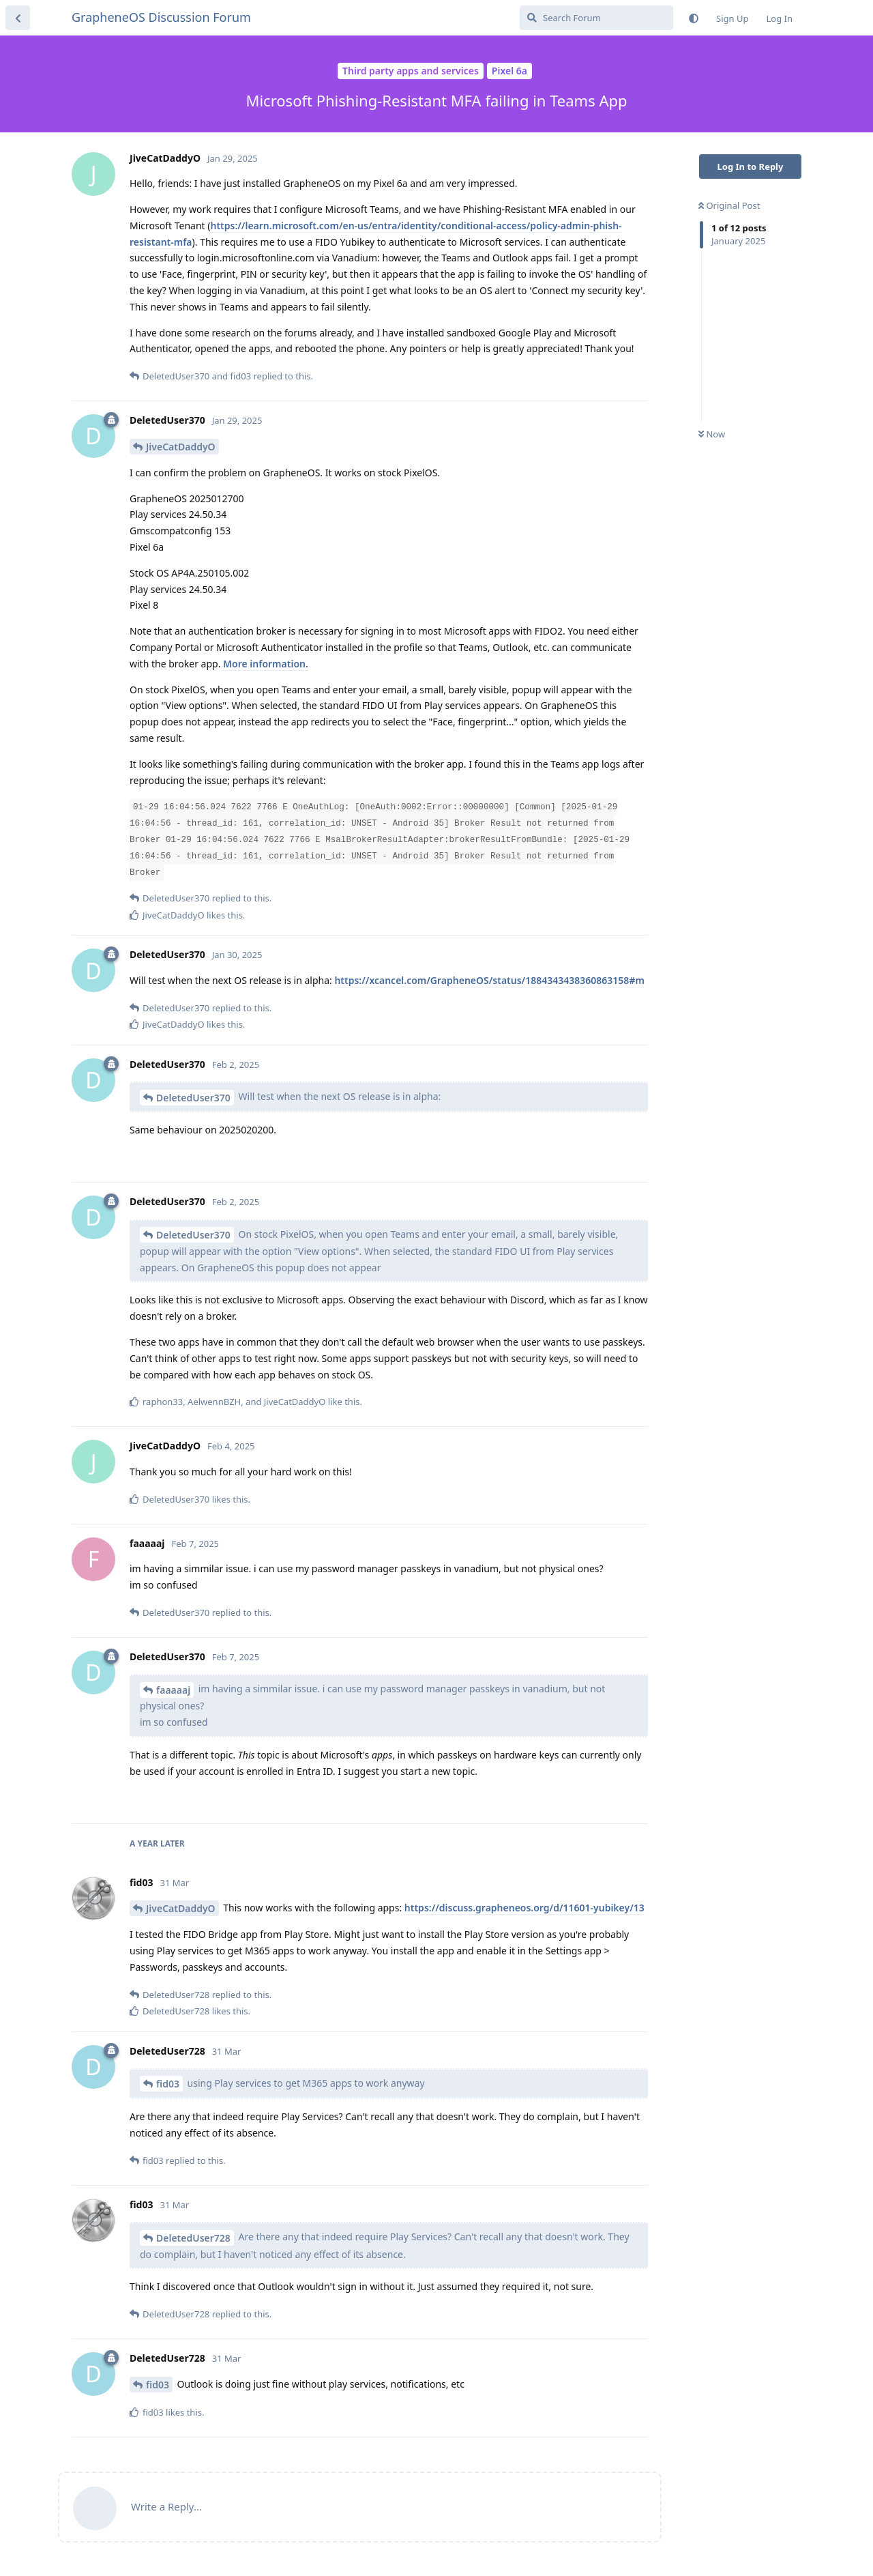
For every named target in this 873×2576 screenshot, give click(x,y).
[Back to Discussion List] (17, 17)
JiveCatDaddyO (181, 446)
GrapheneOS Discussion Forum (161, 17)
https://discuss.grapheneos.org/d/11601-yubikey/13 (524, 1907)
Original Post (729, 205)
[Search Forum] (596, 17)
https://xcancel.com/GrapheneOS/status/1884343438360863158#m (489, 980)
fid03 (167, 2083)
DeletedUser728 (193, 2237)
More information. (265, 663)
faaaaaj (173, 1689)
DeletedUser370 (193, 1097)
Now (711, 434)
